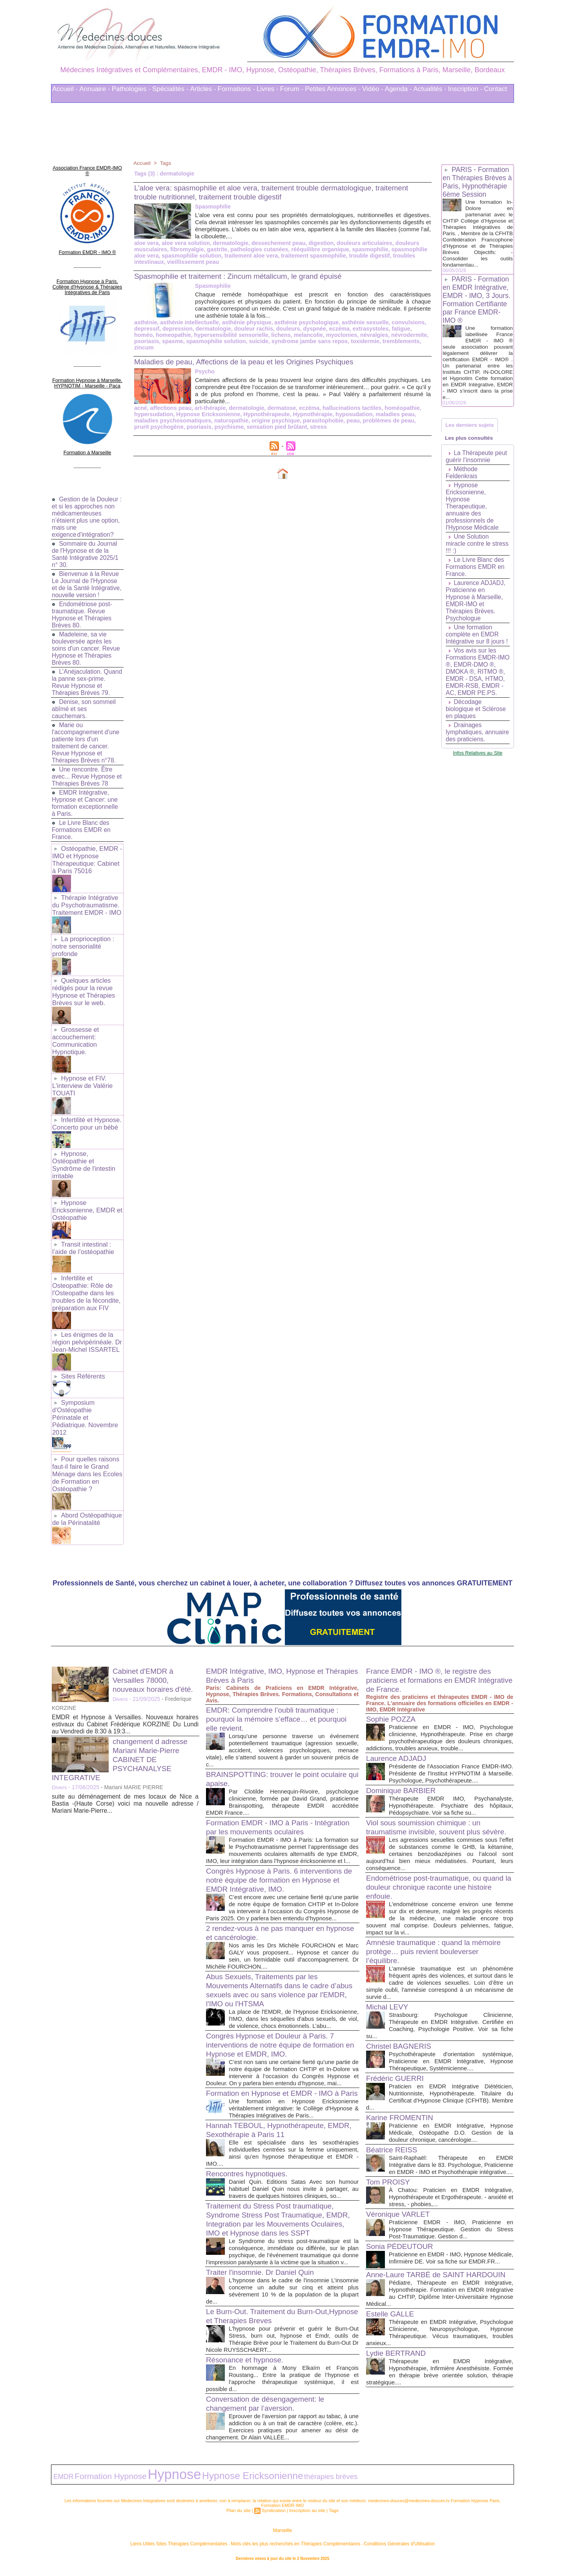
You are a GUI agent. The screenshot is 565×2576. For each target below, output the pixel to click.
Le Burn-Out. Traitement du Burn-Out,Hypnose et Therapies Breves (265, 2325)
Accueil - (65, 89)
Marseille (282, 2536)
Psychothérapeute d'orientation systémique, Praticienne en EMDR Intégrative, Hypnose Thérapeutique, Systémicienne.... (451, 2042)
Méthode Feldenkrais (462, 485)
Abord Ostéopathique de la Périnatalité (86, 1484)
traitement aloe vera (248, 255)
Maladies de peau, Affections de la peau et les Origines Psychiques (251, 355)
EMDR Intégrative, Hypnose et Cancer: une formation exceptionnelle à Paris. (86, 796)
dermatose (278, 402)
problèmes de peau (382, 414)
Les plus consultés (470, 449)
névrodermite (380, 335)
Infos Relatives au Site (477, 779)
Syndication (274, 2516)
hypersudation (153, 408)
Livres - (268, 89)
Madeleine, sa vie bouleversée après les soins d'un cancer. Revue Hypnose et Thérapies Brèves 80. (87, 641)
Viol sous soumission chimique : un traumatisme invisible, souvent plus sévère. (427, 1803)
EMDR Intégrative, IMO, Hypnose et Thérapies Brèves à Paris (268, 1640)
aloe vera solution (184, 243)
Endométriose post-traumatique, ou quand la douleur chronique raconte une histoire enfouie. (439, 1868)
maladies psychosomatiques (171, 414)
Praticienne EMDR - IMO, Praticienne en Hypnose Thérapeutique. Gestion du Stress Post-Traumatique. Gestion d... (451, 2217)
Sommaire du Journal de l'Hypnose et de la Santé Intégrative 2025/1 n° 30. (86, 540)
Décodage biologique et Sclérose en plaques (476, 728)
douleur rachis (250, 328)
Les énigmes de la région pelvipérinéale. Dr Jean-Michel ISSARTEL (86, 1319)
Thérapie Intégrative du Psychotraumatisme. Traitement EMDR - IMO (86, 895)
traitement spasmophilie (308, 255)
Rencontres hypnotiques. (249, 2176)
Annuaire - (94, 89)
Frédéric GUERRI (397, 2059)
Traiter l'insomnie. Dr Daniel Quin (263, 2281)
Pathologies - (131, 89)
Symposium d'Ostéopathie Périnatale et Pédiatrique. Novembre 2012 (86, 1390)
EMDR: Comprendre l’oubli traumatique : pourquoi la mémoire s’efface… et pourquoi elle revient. (281, 1684)
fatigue (394, 328)
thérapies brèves (271, 2484)
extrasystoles (364, 328)
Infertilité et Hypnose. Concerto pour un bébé (86, 1108)
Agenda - (398, 89)
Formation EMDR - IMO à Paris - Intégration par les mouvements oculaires (278, 1792)
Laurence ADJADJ (398, 1723)
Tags (166, 163)
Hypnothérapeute (263, 408)
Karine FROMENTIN (401, 2098)
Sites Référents (82, 1353)
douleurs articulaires (359, 243)
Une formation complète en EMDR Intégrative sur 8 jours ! (478, 646)
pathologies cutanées (256, 249)
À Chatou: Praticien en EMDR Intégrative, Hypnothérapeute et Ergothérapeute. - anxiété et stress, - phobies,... (451, 2185)
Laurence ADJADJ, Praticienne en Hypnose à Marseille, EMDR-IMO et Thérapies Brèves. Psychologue (476, 613)
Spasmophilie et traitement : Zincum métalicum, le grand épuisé (244, 276)
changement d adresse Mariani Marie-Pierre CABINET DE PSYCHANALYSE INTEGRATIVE (122, 1724)
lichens (255, 335)
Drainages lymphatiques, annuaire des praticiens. (465, 755)
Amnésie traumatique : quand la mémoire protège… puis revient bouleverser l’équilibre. (438, 1932)
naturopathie (228, 414)
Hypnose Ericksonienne (206, 408)
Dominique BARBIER (403, 1762)
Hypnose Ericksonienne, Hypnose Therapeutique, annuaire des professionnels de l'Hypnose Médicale (473, 518)
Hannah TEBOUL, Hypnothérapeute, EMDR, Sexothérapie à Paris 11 (270, 2132)
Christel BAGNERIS (401, 2027)
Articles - (203, 89)
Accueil (142, 163)
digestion (316, 243)
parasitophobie (318, 414)
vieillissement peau (191, 262)
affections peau (170, 402)
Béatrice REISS (393, 2130)
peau (347, 414)
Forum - (292, 89)
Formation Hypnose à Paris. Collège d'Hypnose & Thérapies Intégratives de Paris (87, 277)
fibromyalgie (186, 249)
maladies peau (388, 408)
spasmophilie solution (190, 255)
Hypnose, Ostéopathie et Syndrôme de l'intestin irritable (83, 1148)
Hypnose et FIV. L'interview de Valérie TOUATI (81, 1070)
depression (176, 328)
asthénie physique (244, 322)
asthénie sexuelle (359, 322)
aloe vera (146, 243)
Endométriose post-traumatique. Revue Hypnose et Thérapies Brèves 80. (82, 608)
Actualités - (430, 89)
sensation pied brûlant (257, 420)
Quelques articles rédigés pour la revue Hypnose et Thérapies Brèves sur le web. (82, 980)
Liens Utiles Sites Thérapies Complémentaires (196, 2548)
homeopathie (151, 335)
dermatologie (228, 243)
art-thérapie (208, 402)
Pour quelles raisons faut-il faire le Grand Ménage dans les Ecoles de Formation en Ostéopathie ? (86, 1440)
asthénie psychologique (302, 322)
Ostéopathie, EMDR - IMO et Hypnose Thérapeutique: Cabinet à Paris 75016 (86, 852)
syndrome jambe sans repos (278, 341)
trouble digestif (363, 255)
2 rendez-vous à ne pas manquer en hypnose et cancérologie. (269, 1912)
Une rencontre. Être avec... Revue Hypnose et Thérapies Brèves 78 (84, 769)
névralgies (346, 335)
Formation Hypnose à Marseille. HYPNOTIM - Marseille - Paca (87, 371)
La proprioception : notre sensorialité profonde (82, 935)
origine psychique (271, 414)
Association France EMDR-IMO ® (87, 167)
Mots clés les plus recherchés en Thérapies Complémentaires (293, 2548)
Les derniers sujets (471, 434)
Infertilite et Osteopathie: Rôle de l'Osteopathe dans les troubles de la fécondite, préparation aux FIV (85, 1272)
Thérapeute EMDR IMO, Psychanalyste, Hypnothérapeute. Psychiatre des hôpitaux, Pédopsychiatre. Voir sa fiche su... (451, 1777)
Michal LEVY (388, 1988)
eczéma (334, 328)
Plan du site (241, 2516)
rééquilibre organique (315, 249)
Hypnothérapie (308, 408)
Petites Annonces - (333, 89)
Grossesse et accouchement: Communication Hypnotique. (75, 1027)
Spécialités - (170, 89)
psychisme (211, 420)
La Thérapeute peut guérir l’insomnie (477, 468)
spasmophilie (363, 249)
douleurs (283, 328)
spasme (144, 341)
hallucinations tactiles (346, 402)
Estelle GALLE (391, 2315)
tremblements (367, 341)
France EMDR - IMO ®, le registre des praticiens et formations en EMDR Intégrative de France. (432, 1645)
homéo (415, 328)
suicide (228, 341)
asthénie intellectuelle (188, 322)
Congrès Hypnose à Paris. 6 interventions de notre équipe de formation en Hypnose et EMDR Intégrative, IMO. (278, 1852)
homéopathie (395, 402)
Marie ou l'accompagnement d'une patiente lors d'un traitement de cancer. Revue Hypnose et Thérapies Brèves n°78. (86, 736)
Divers (120, 1664)
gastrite (215, 249)
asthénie (145, 322)
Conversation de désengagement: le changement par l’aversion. (269, 2413)
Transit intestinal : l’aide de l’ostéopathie (82, 1229)
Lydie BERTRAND (398, 2361)
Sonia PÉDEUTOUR (401, 2234)
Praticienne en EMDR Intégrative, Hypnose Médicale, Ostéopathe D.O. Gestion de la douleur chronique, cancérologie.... (451, 2113)
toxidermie (332, 341)
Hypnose (149, 2482)
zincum (397, 341)
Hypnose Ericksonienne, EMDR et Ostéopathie (86, 1191)
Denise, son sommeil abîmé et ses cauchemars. (84, 701)
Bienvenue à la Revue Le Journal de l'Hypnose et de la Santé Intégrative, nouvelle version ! (86, 573)
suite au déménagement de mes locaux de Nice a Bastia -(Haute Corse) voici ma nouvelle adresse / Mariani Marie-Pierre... (125, 1768)
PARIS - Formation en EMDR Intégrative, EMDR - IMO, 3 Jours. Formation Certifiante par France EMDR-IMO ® (477, 308)
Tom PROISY (389, 2170)
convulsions (401, 322)
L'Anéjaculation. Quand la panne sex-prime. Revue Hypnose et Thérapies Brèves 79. (87, 675)
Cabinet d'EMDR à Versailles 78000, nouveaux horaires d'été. (155, 1645)
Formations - (236, 89)
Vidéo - (372, 89)
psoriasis (413, 335)
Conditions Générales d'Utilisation (379, 2548)
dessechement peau (274, 243)
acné (140, 402)
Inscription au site (306, 2516)
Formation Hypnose (98, 2483)
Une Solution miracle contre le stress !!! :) (469, 555)
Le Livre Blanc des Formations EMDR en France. (82, 822)
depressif (146, 328)
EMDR (61, 2484)
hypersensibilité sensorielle (207, 335)
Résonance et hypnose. (247, 2369)
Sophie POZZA (392, 1684)
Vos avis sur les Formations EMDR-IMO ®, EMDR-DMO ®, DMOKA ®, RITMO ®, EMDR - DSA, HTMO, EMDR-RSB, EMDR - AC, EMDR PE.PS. (476, 687)
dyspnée (310, 328)
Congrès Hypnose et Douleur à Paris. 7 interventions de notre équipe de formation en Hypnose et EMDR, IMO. (279, 2031)
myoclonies (315, 335)
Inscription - (465, 89)
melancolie (282, 335)
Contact (495, 89)
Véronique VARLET (400, 2202)
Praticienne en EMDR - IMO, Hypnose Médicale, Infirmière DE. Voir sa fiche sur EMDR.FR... (451, 2249)
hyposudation (348, 408)
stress (298, 420)
